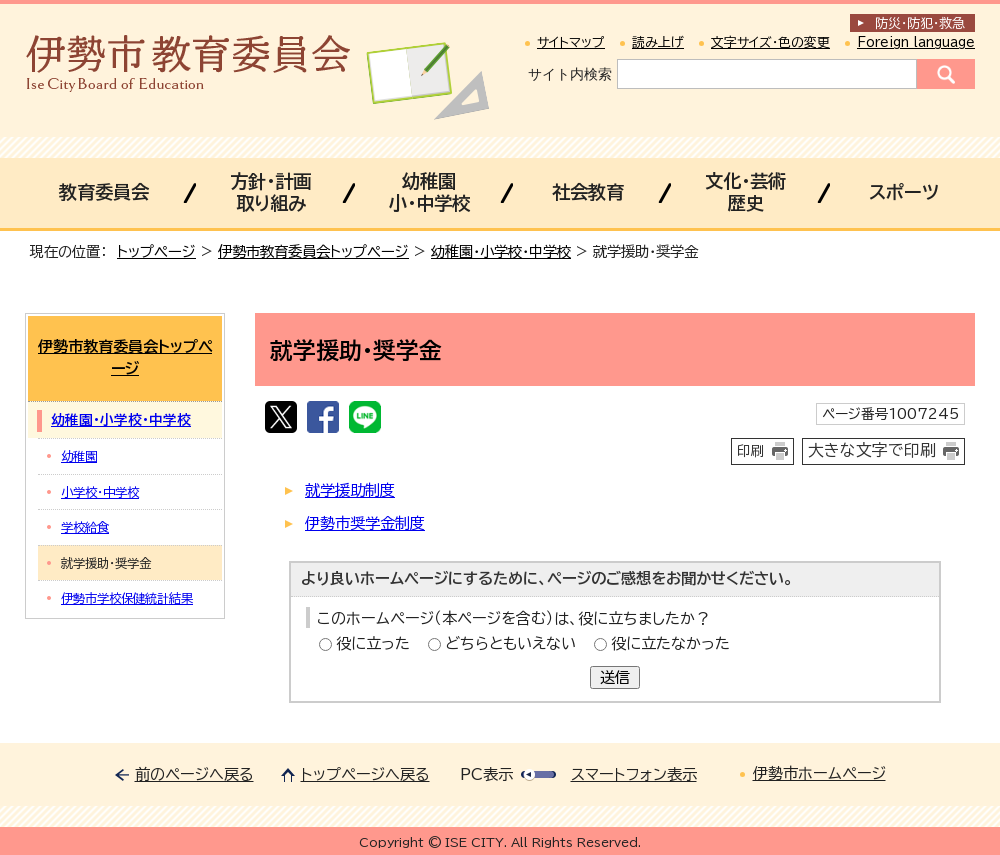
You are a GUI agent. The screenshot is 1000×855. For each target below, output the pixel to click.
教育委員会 (104, 192)
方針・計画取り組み (270, 192)
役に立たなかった (670, 643)
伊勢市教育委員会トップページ (313, 251)
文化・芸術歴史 (745, 192)
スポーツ (904, 192)
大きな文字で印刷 (872, 450)
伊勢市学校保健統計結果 (127, 598)
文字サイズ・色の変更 (770, 42)
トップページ (156, 251)
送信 (615, 677)
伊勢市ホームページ (819, 773)
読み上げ (658, 42)
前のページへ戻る (194, 774)
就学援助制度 (350, 490)
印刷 (751, 451)
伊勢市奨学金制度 (365, 523)
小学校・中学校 (100, 492)
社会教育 (588, 192)
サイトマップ (571, 42)
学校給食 (85, 527)
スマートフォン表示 (634, 774)
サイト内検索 (570, 74)
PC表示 (486, 774)
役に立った (373, 643)
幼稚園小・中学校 (429, 192)
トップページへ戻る (365, 774)
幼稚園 (79, 456)
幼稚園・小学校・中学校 (501, 251)
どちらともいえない (510, 643)
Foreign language (916, 42)
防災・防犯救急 (920, 23)
